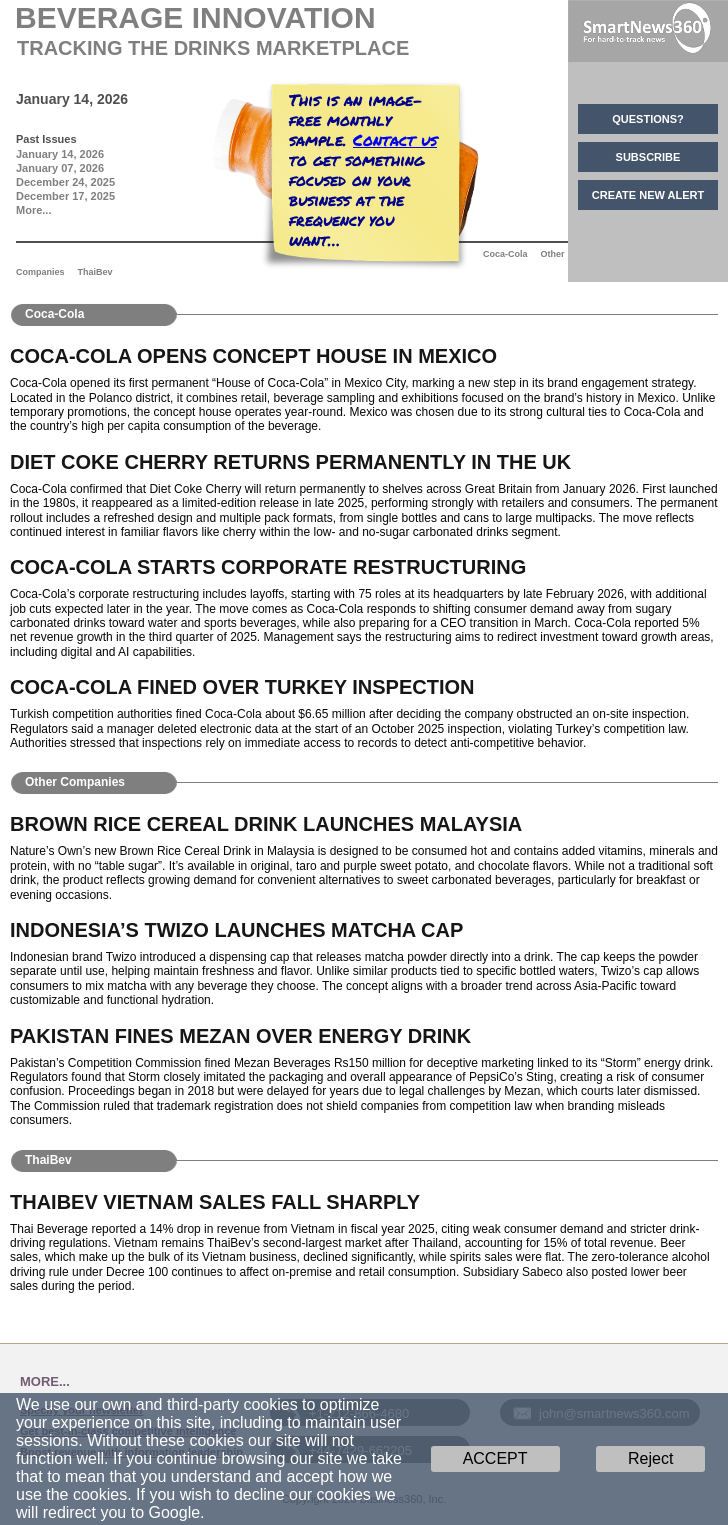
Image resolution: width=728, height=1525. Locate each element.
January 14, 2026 (60, 154)
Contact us (395, 139)
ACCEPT (495, 1458)
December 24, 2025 (65, 182)
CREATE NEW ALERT (648, 195)
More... (33, 210)
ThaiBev (95, 272)
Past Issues (46, 139)
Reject (650, 1458)
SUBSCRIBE (648, 157)
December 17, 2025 (65, 196)
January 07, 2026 (60, 168)
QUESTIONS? (648, 119)
